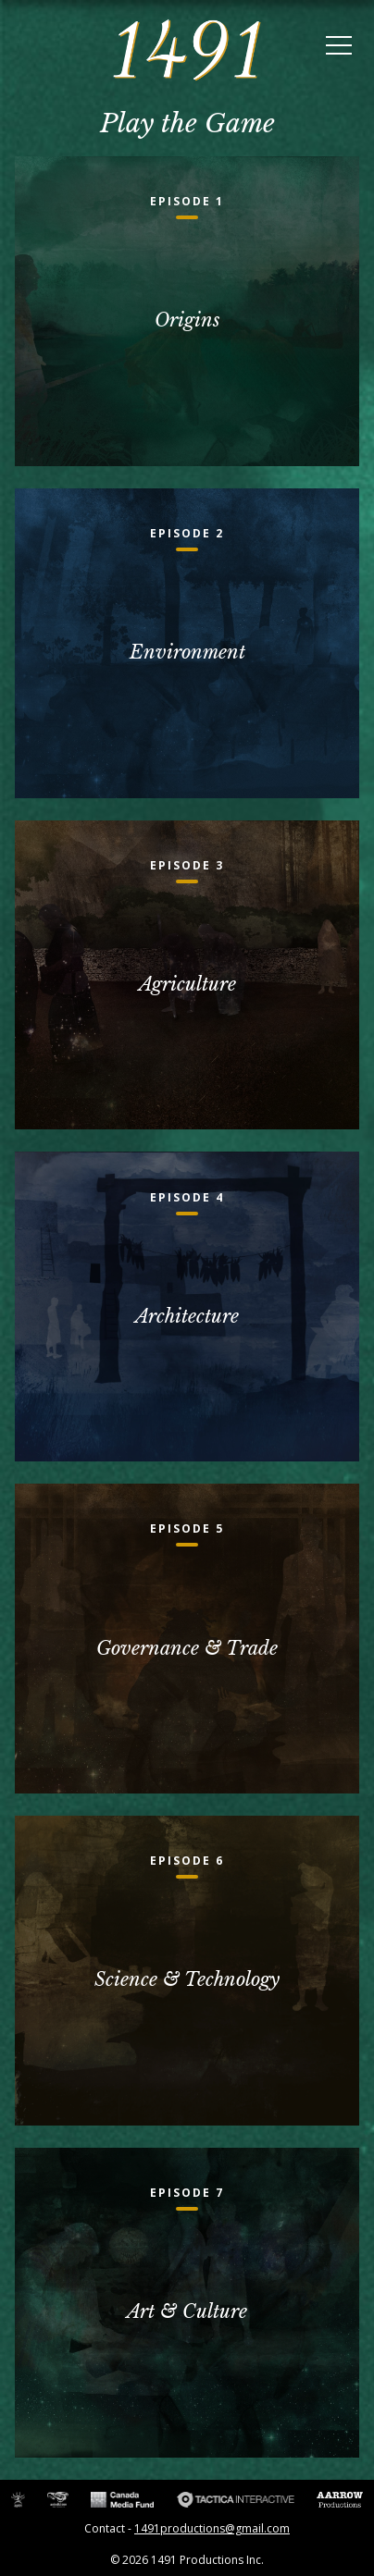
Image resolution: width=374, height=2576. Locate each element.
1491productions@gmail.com (212, 2528)
